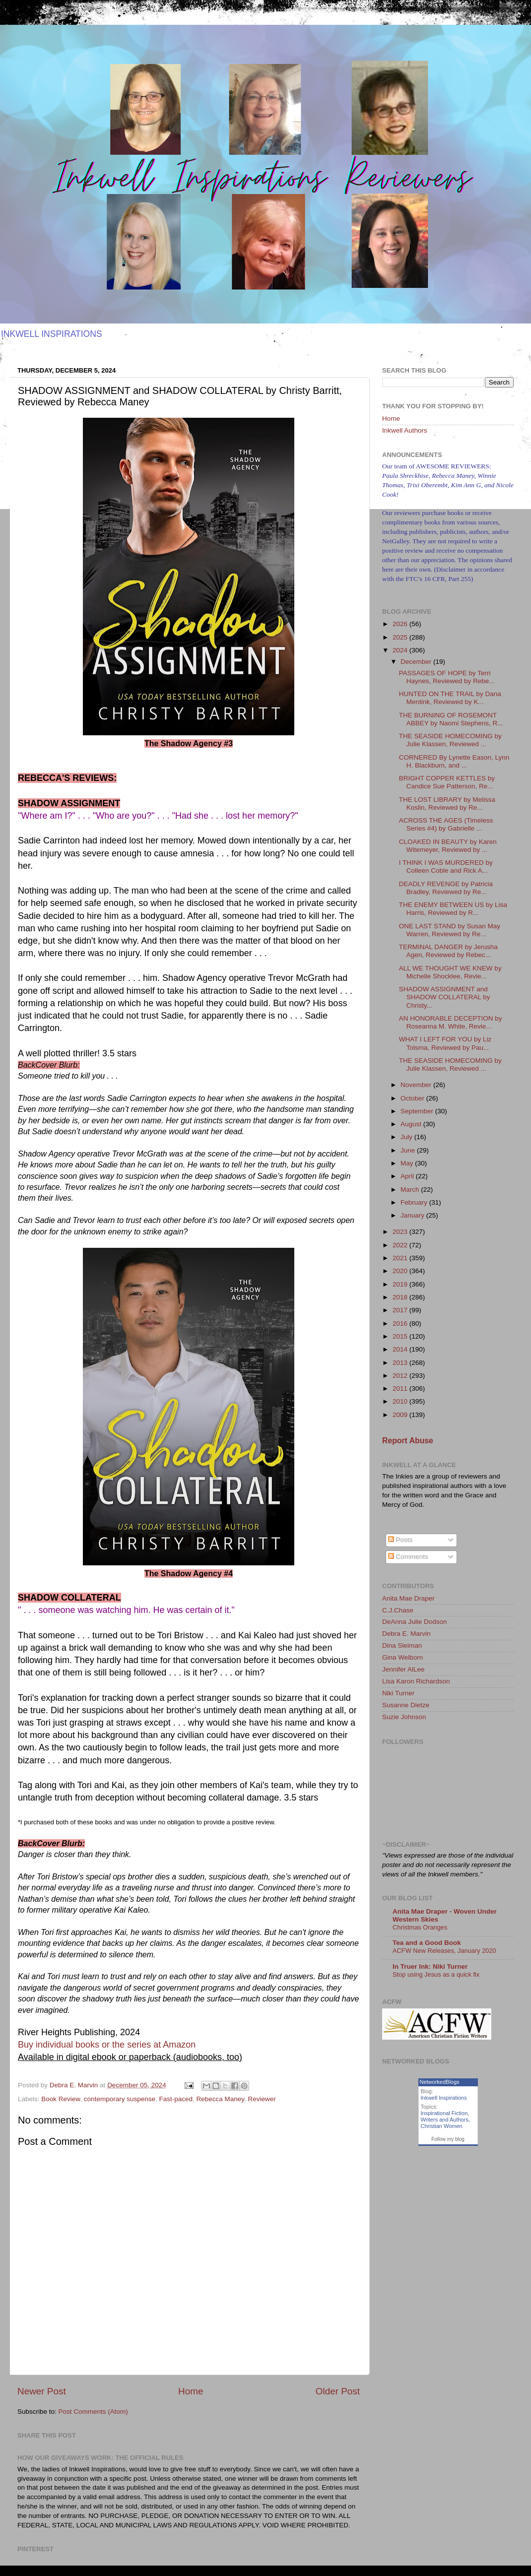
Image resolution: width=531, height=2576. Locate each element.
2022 (401, 1245)
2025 (401, 637)
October (413, 1098)
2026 (401, 624)
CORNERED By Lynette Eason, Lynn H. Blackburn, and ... (454, 761)
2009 (401, 1414)
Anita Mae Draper (408, 1598)
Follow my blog (448, 2139)
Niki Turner (398, 1693)
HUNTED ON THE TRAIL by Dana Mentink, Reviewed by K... (450, 698)
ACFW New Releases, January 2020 (444, 1950)
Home (190, 2391)
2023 (401, 1231)
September (417, 1111)
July (407, 1137)
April (408, 1176)
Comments (408, 1556)
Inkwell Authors (404, 430)
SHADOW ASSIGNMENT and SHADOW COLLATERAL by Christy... (444, 997)
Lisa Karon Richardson (416, 1681)
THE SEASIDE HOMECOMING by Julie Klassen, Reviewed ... (450, 740)
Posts (400, 1540)
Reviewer (262, 2099)
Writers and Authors (444, 2120)
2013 (401, 1362)
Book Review (60, 2099)
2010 (401, 1401)
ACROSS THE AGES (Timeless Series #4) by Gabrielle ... (446, 824)
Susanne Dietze (405, 1705)
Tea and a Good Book (427, 1942)
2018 (401, 1297)
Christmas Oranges (420, 1927)
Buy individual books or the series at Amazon (107, 2045)
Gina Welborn (402, 1657)
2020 (401, 1271)
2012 (401, 1375)
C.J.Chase (397, 1610)
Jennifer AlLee (403, 1669)
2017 (401, 1310)
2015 (401, 1336)
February (414, 1202)
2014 (401, 1349)
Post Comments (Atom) (93, 2411)
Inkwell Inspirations (444, 2098)
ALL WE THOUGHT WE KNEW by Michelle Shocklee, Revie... (450, 972)
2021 (401, 1258)
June (408, 1150)
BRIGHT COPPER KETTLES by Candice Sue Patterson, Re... (447, 782)
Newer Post (41, 2391)
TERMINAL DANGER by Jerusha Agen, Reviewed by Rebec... (448, 951)
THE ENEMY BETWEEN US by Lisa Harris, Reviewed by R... (453, 908)
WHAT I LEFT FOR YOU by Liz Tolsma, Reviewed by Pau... (445, 1043)
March (410, 1189)
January (413, 1215)
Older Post (338, 2391)
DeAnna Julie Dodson (414, 1621)
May (407, 1163)
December (416, 661)
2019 (401, 1284)
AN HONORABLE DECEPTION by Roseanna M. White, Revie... (450, 1022)
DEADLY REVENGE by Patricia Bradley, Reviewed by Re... (446, 888)
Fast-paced (176, 2099)
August (411, 1124)
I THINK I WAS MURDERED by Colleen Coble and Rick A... (446, 866)
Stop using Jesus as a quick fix (436, 1974)
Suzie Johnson (404, 1717)
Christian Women (442, 2126)
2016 (401, 1323)
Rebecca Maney (221, 2099)
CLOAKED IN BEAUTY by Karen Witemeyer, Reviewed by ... (448, 845)
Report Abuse (407, 1440)
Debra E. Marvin (406, 1633)
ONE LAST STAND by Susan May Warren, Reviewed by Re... (449, 930)
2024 (401, 650)
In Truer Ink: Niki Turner (430, 1966)
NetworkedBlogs (440, 2082)
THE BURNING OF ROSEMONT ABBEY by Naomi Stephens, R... (451, 719)
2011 (401, 1388)
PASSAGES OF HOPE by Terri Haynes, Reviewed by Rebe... (447, 677)
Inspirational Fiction (444, 2113)
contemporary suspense (119, 2099)
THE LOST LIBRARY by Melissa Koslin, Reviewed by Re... (447, 803)
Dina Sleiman (402, 1645)
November (416, 1085)
